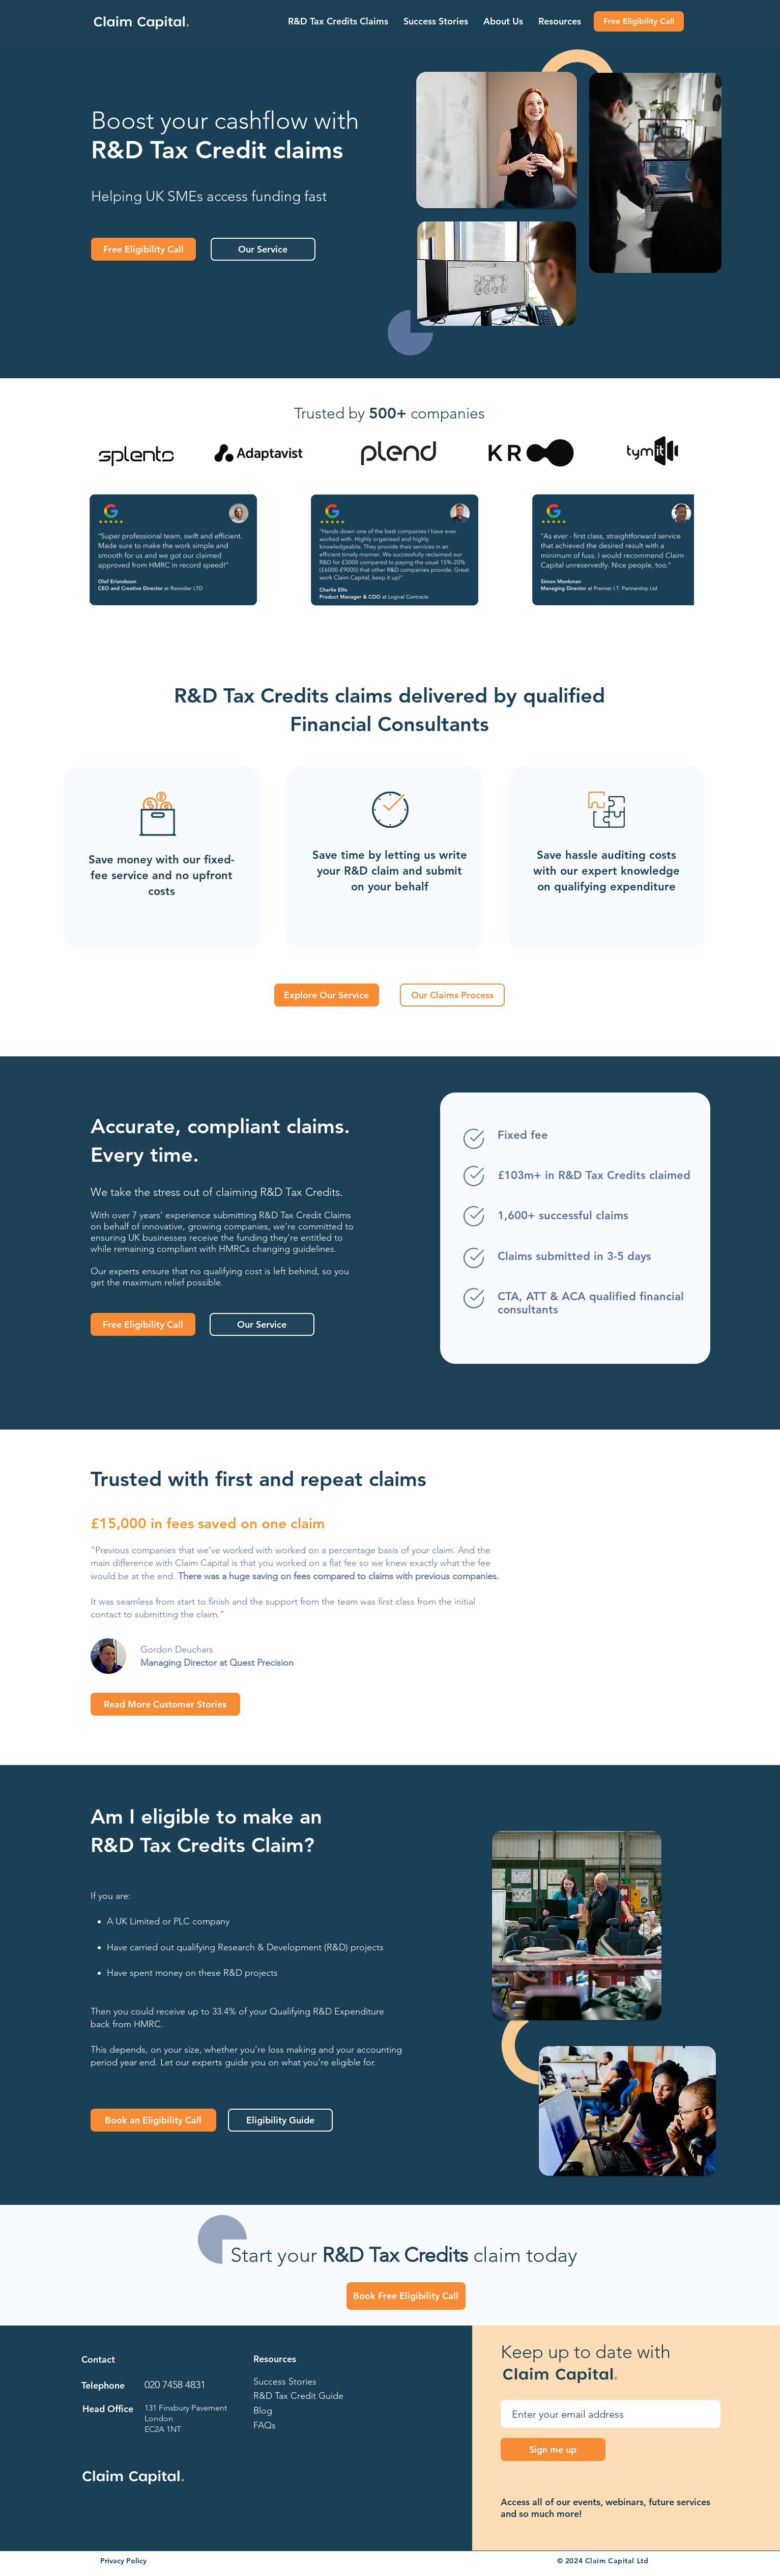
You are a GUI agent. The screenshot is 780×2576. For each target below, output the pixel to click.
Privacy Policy (123, 2560)
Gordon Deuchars (176, 1649)
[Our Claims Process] (452, 995)
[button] (338, 21)
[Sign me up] (553, 2449)
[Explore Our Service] (326, 995)
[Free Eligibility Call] (639, 21)
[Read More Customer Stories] (165, 1704)
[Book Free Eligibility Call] (406, 2296)
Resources (274, 2359)
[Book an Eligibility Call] (153, 2120)
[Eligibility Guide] (280, 2120)
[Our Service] (263, 249)
